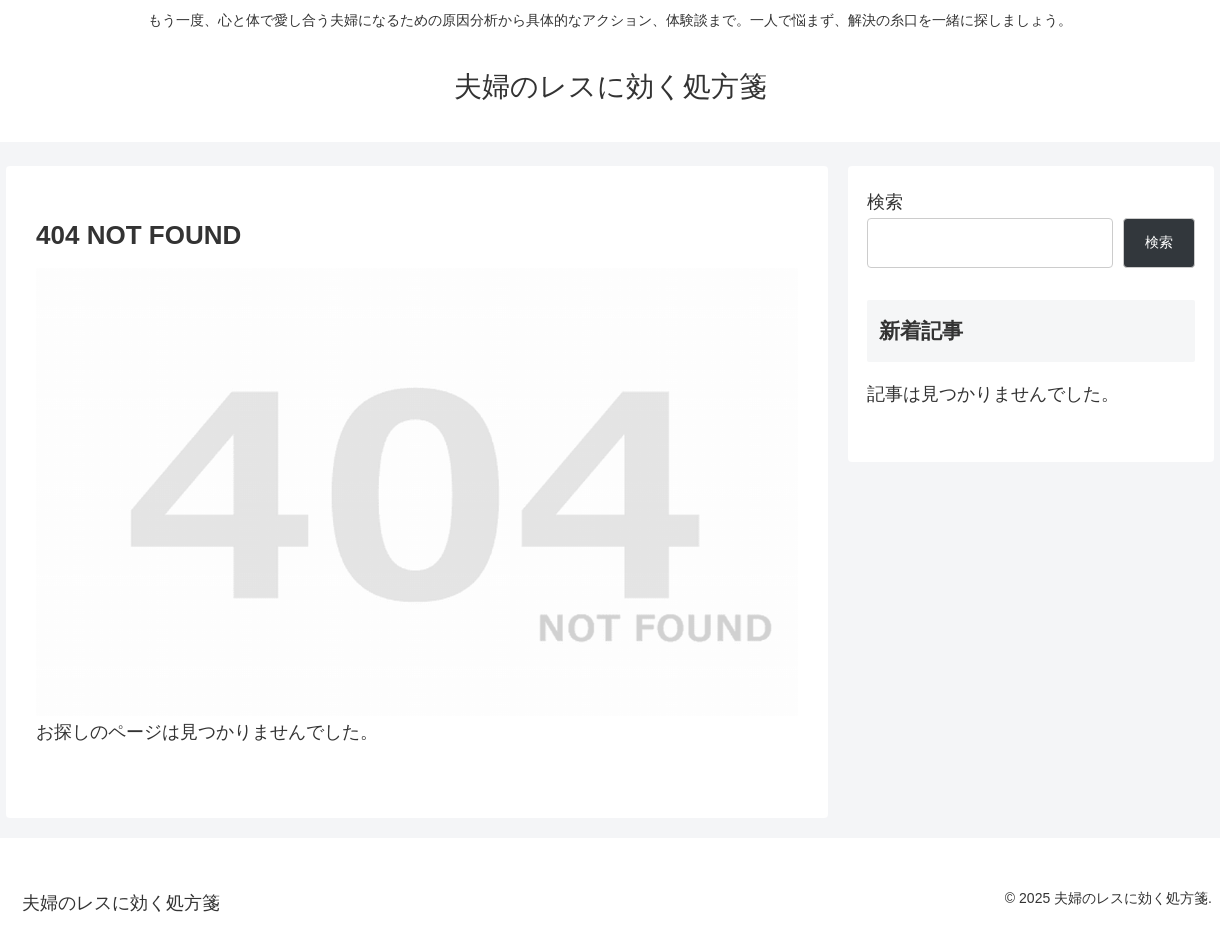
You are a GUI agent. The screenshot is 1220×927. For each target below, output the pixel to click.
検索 (885, 202)
